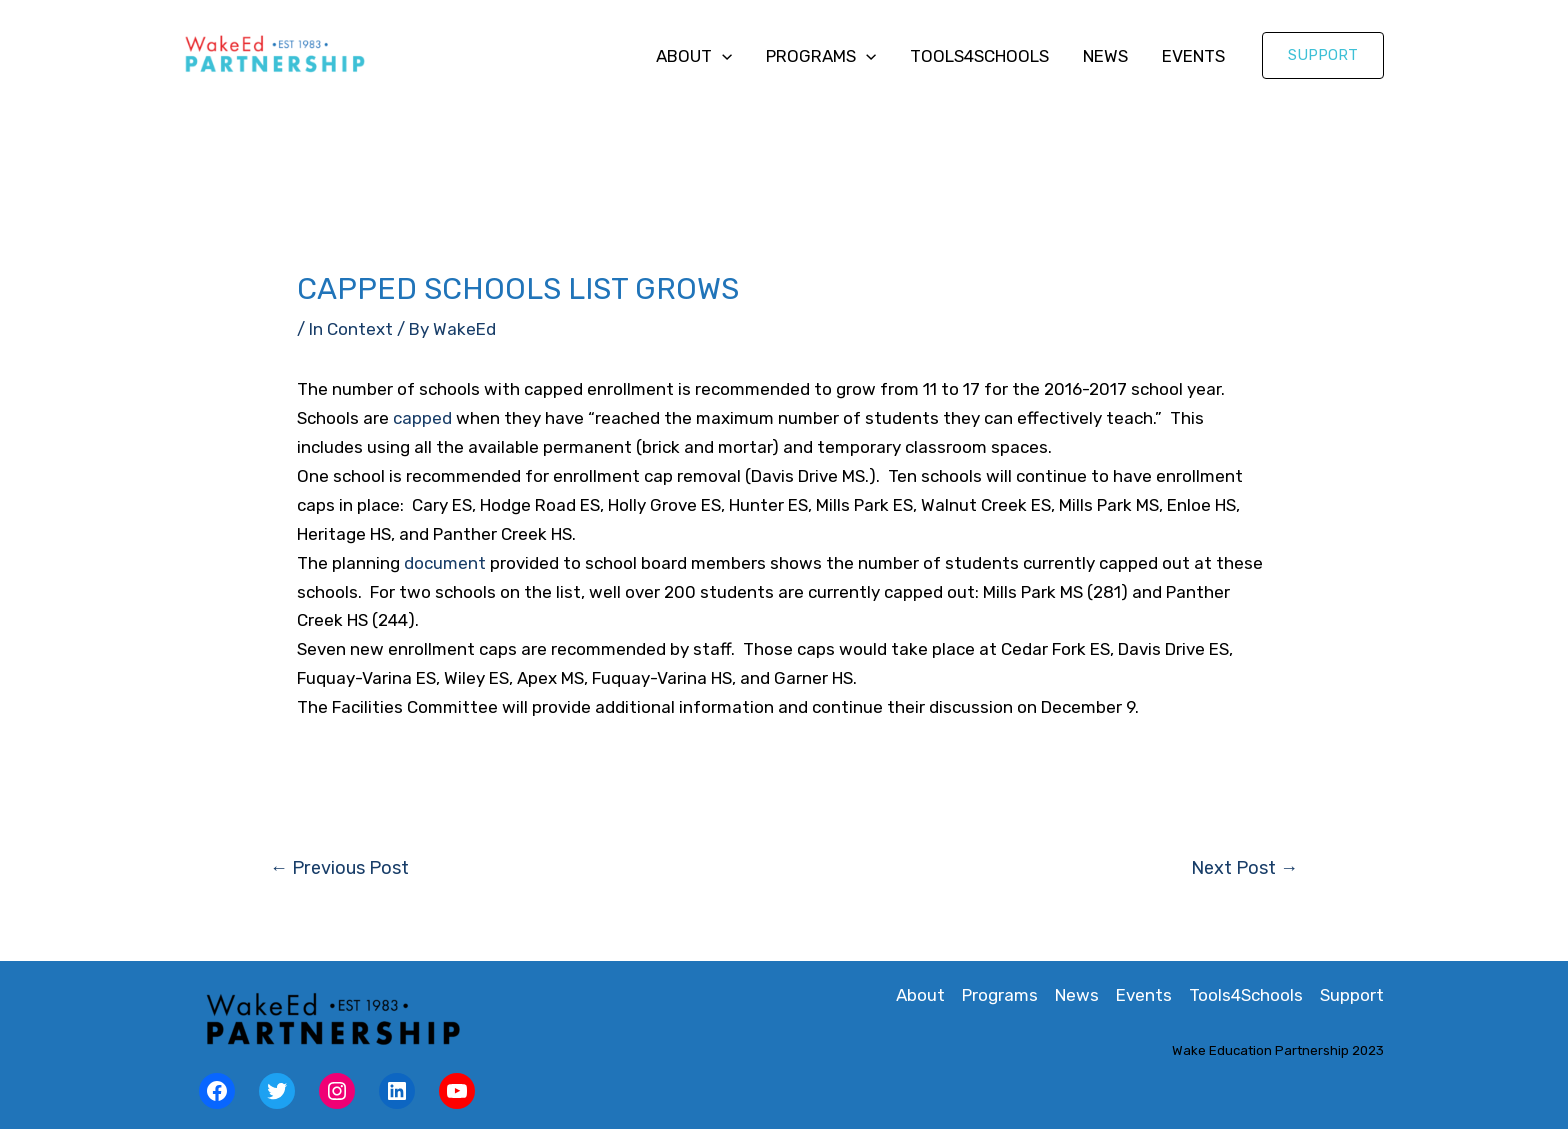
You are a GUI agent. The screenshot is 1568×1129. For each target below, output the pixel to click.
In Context (351, 329)
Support (1352, 995)
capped (422, 418)
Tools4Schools (979, 56)
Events (1193, 56)
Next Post (1244, 868)
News (1105, 56)
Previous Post (339, 868)
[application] (722, 56)
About (694, 56)
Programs (821, 56)
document (445, 563)
